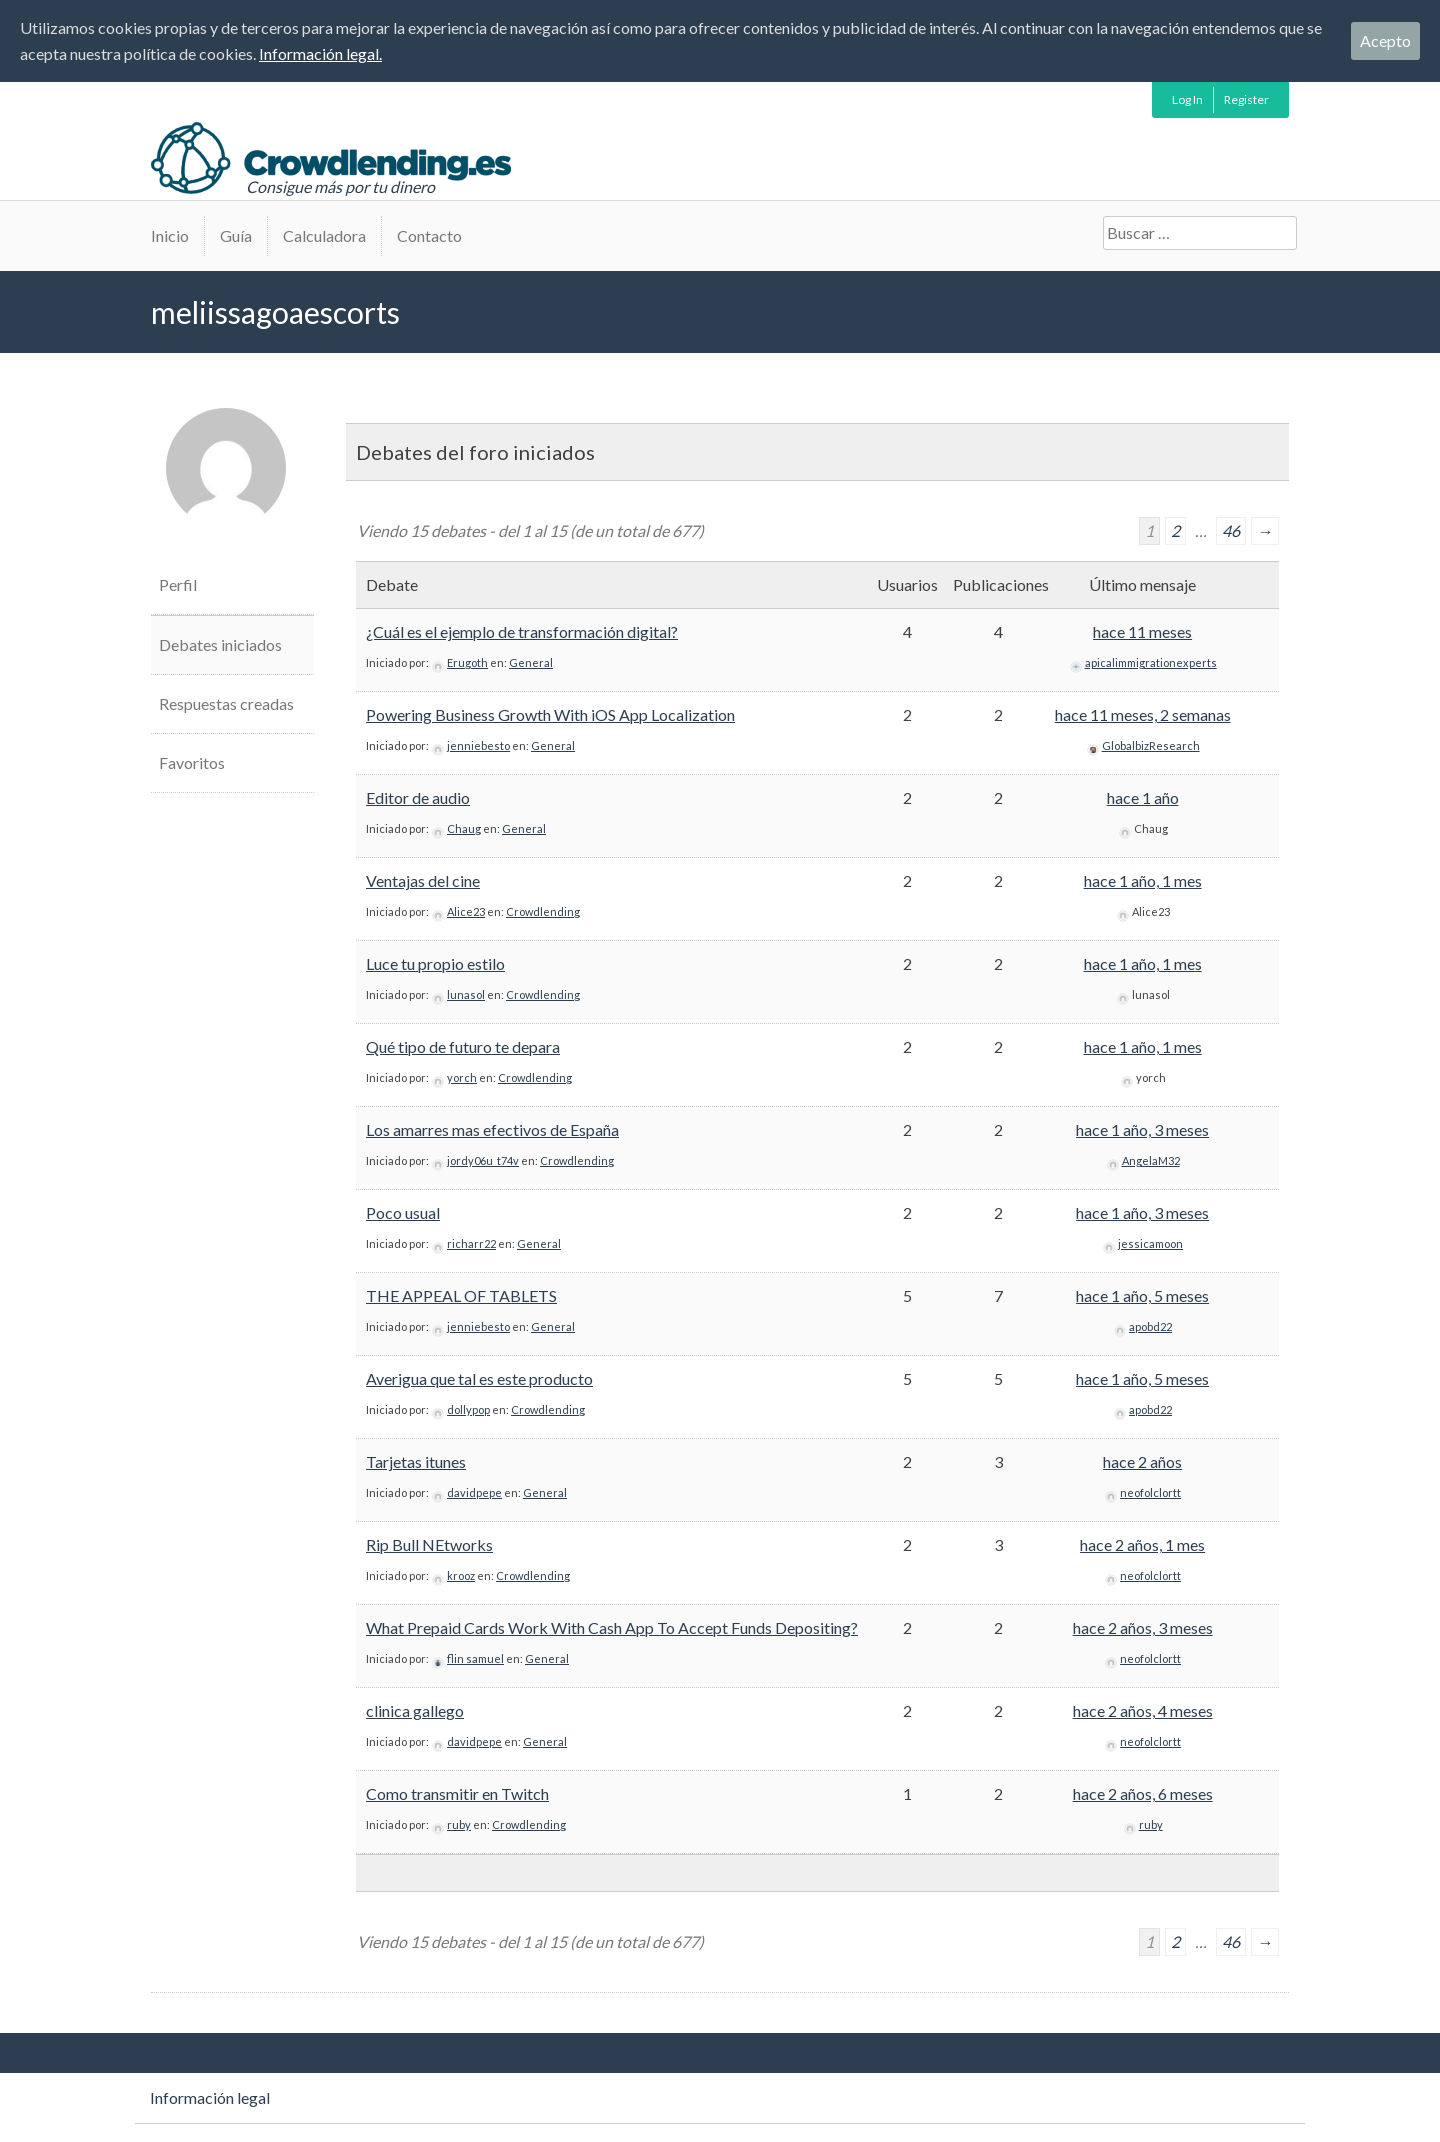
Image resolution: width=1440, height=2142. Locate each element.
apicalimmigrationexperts (1151, 662)
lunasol (466, 994)
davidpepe (474, 1492)
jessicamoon (1150, 1243)
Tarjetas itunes (416, 1461)
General (531, 662)
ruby (459, 1824)
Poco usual (403, 1212)
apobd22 (1150, 1326)
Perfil (178, 584)
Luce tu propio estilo (435, 963)
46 (1231, 530)
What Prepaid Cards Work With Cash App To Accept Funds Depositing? (612, 1627)
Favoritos (192, 762)
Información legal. (320, 53)
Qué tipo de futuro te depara (463, 1046)
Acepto (1385, 40)
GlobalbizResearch (1151, 745)
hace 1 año (1143, 797)
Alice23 (466, 911)
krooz (461, 1575)
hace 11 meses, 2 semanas (1143, 714)
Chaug (464, 828)
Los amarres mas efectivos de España (492, 1129)
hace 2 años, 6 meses (1143, 1793)
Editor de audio (418, 797)
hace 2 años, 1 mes (1142, 1544)
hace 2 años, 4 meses (1143, 1710)
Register (1246, 99)
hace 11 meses (1142, 631)
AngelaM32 (1151, 1160)
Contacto (429, 235)
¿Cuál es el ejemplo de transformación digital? (522, 631)
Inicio (170, 235)
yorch (462, 1077)
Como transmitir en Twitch (457, 1793)
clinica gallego (415, 1710)
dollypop (468, 1409)
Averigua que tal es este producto (479, 1378)
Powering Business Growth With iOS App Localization (550, 714)
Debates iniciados (220, 644)
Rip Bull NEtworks (429, 1544)
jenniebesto (478, 745)
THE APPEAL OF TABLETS (461, 1295)
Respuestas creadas (226, 703)
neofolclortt (1150, 1492)
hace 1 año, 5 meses (1142, 1295)
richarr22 (471, 1243)
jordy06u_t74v (483, 1160)
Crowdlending (543, 911)
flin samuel (475, 1658)
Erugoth (467, 662)
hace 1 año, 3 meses (1142, 1129)
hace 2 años (1142, 1461)
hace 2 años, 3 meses (1143, 1627)
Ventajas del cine (423, 880)
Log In (1187, 99)
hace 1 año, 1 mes (1143, 880)
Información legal (210, 2097)
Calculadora (324, 235)
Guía (236, 235)
